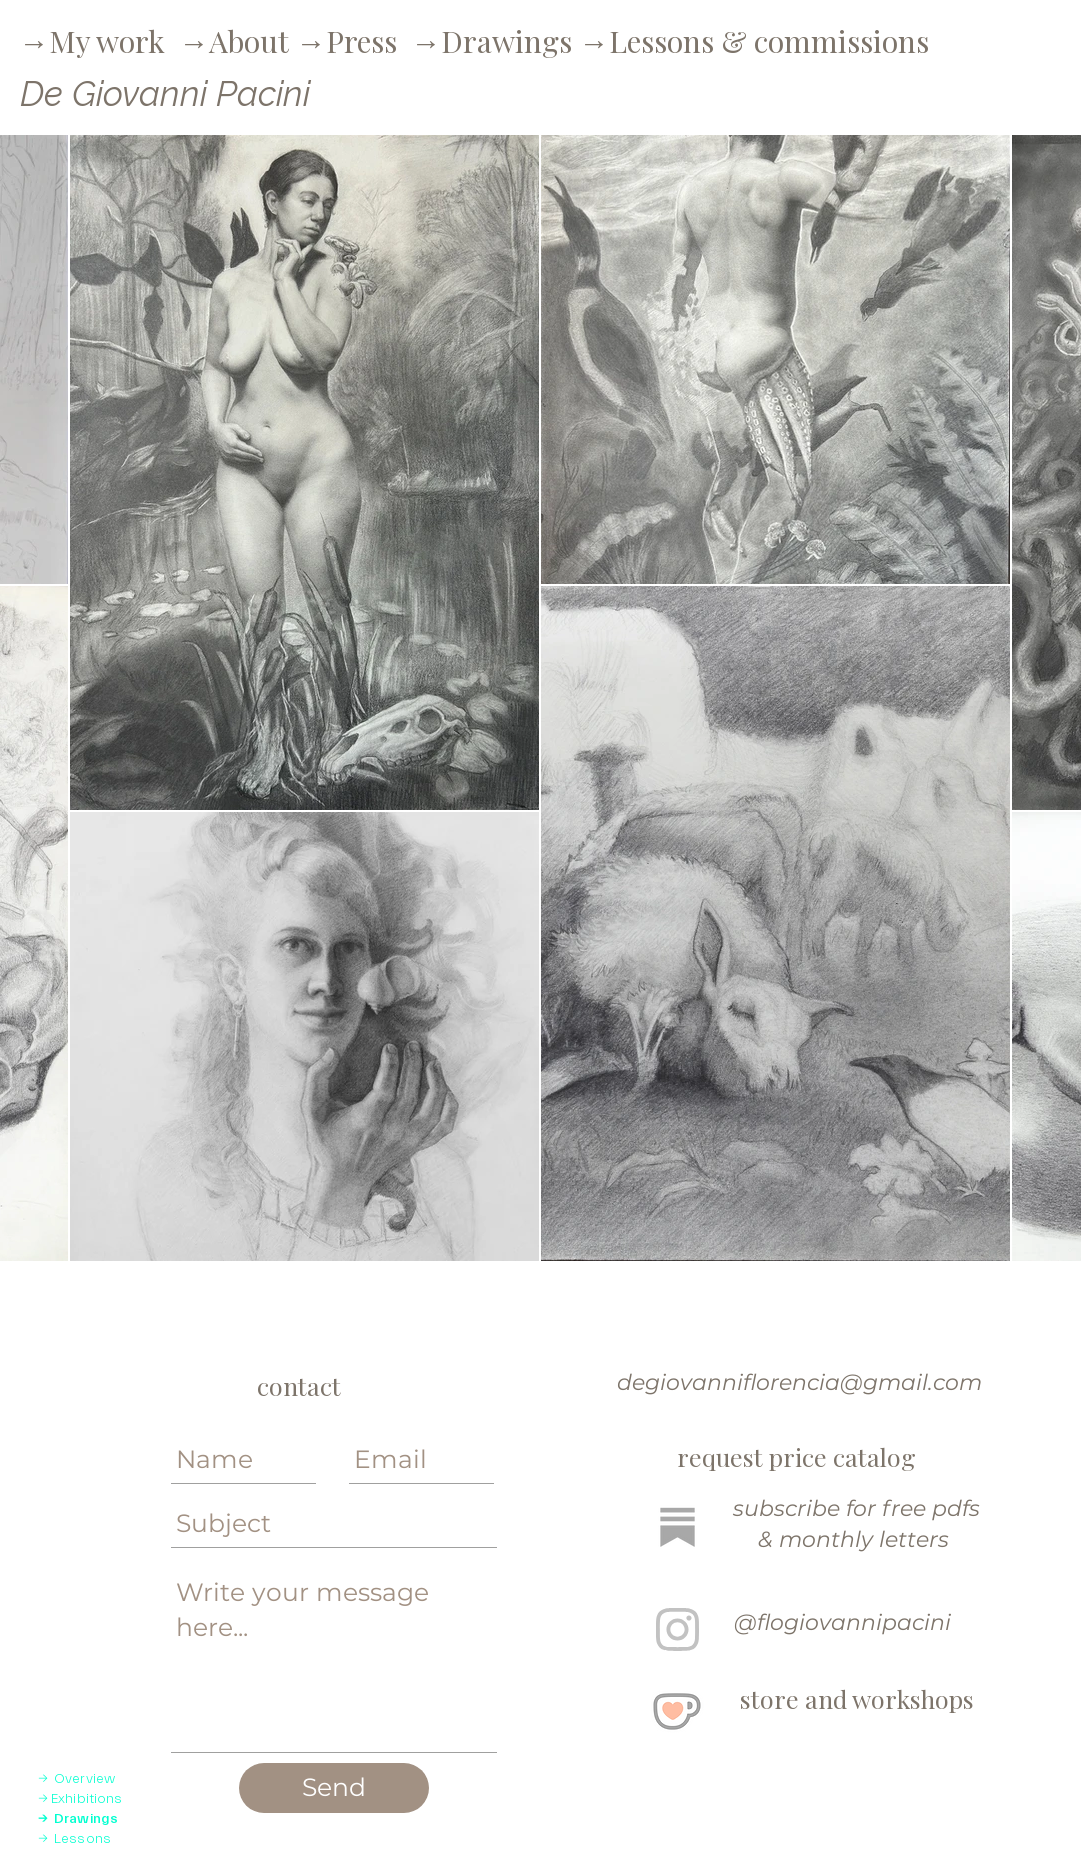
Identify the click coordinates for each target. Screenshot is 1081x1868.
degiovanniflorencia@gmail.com (796, 1382)
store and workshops (857, 1698)
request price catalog (796, 1456)
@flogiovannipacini (842, 1622)
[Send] (334, 1788)
